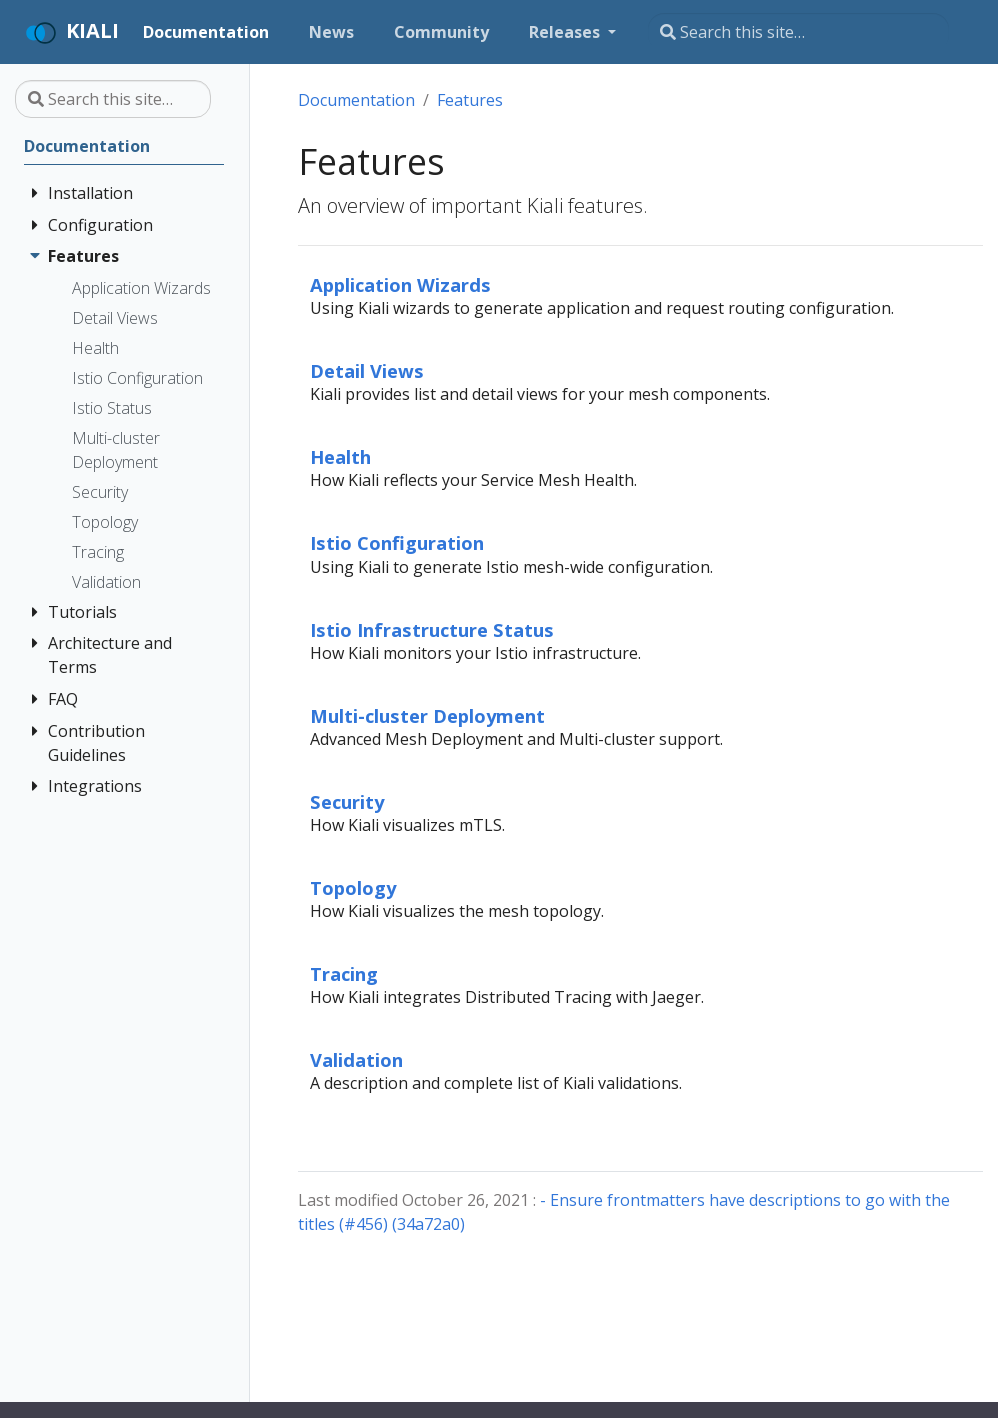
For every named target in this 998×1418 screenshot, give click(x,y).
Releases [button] (566, 32)
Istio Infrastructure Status (432, 629)
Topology (353, 887)
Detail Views (367, 370)
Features (470, 100)
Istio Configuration (397, 542)
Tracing (344, 973)
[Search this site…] (798, 32)
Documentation (356, 100)
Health (340, 456)
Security (347, 801)
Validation (356, 1059)
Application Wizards (400, 284)
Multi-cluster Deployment (427, 715)
